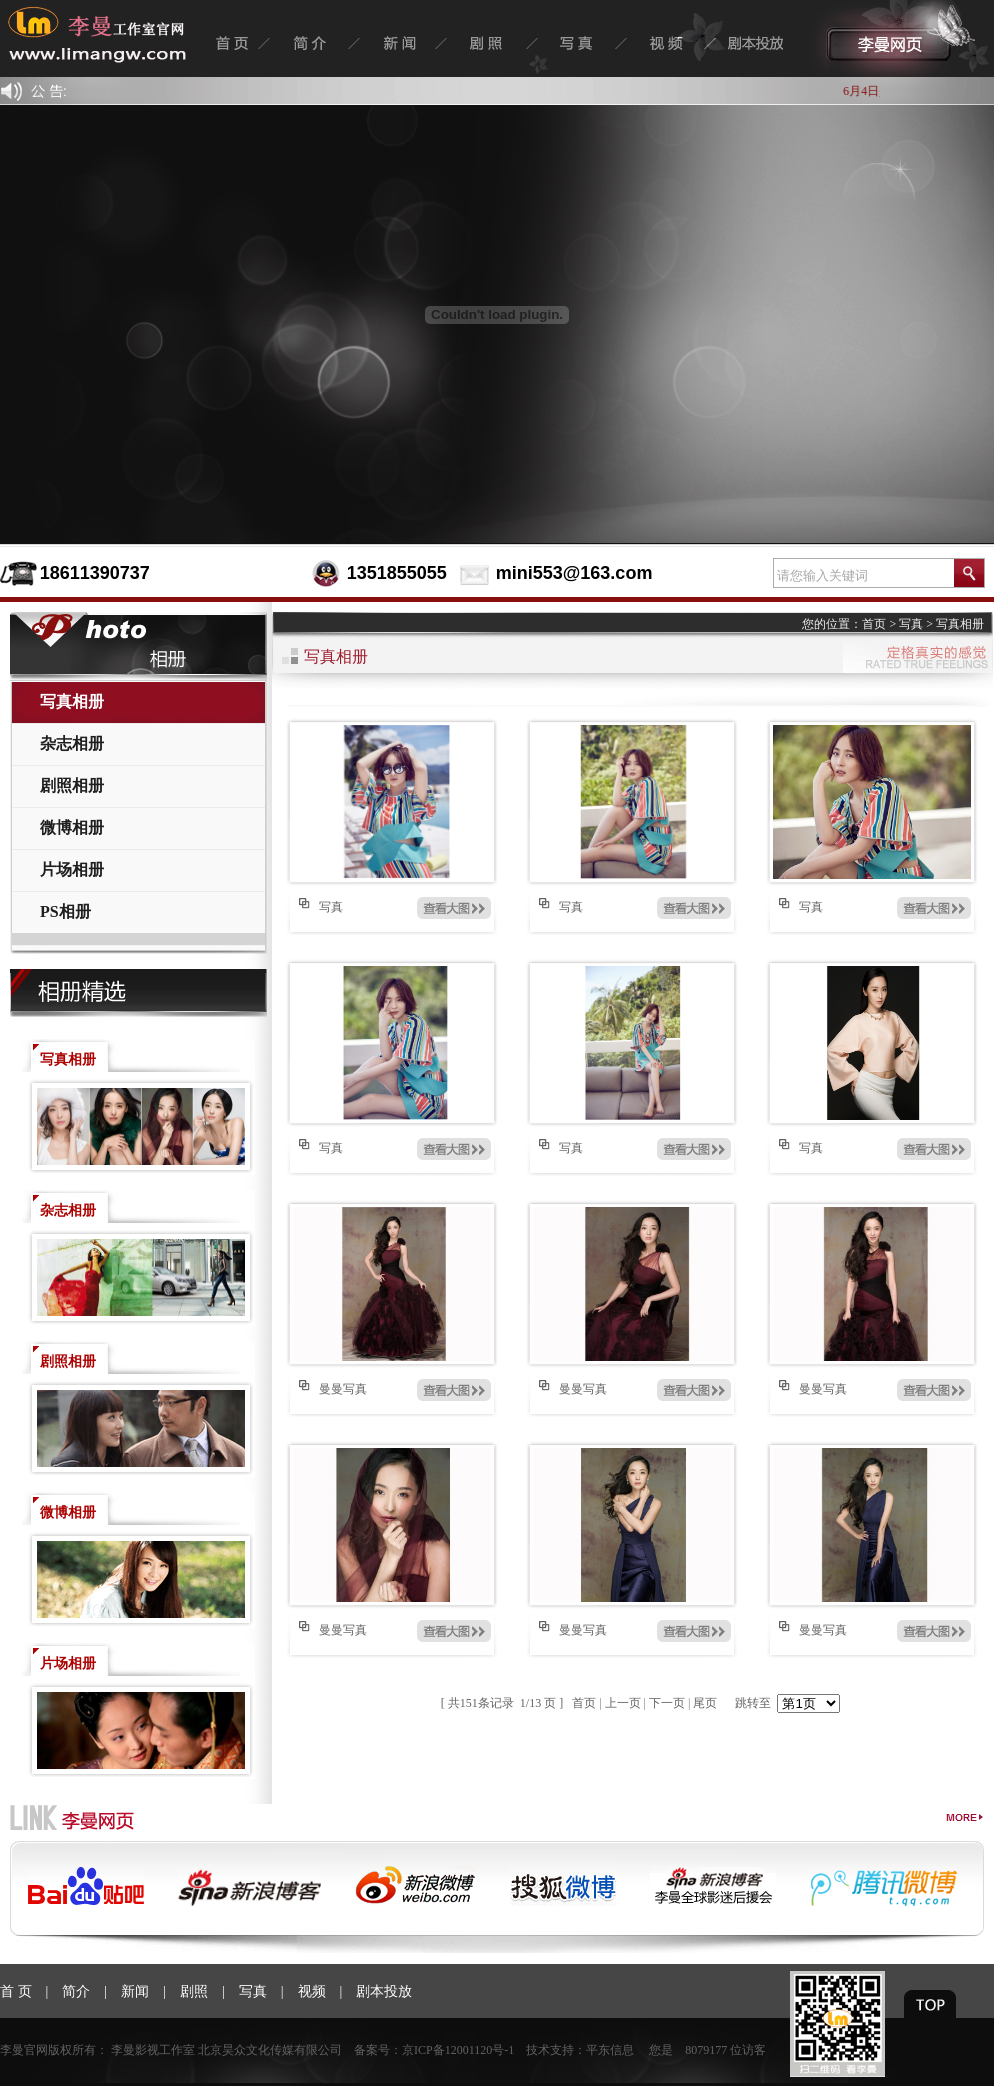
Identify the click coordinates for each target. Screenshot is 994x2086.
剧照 (194, 1991)
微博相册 (72, 827)
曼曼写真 (343, 1389)
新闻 (135, 1991)
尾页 (705, 1703)
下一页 (667, 1703)
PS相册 (65, 911)
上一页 (623, 1703)
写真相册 (72, 701)
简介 (76, 1991)
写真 (911, 624)
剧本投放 (384, 1991)
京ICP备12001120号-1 (458, 2050)
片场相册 (72, 869)
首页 (874, 624)
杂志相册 (72, 743)
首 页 (16, 1991)
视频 (312, 1991)
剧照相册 (72, 785)
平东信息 (610, 2050)
